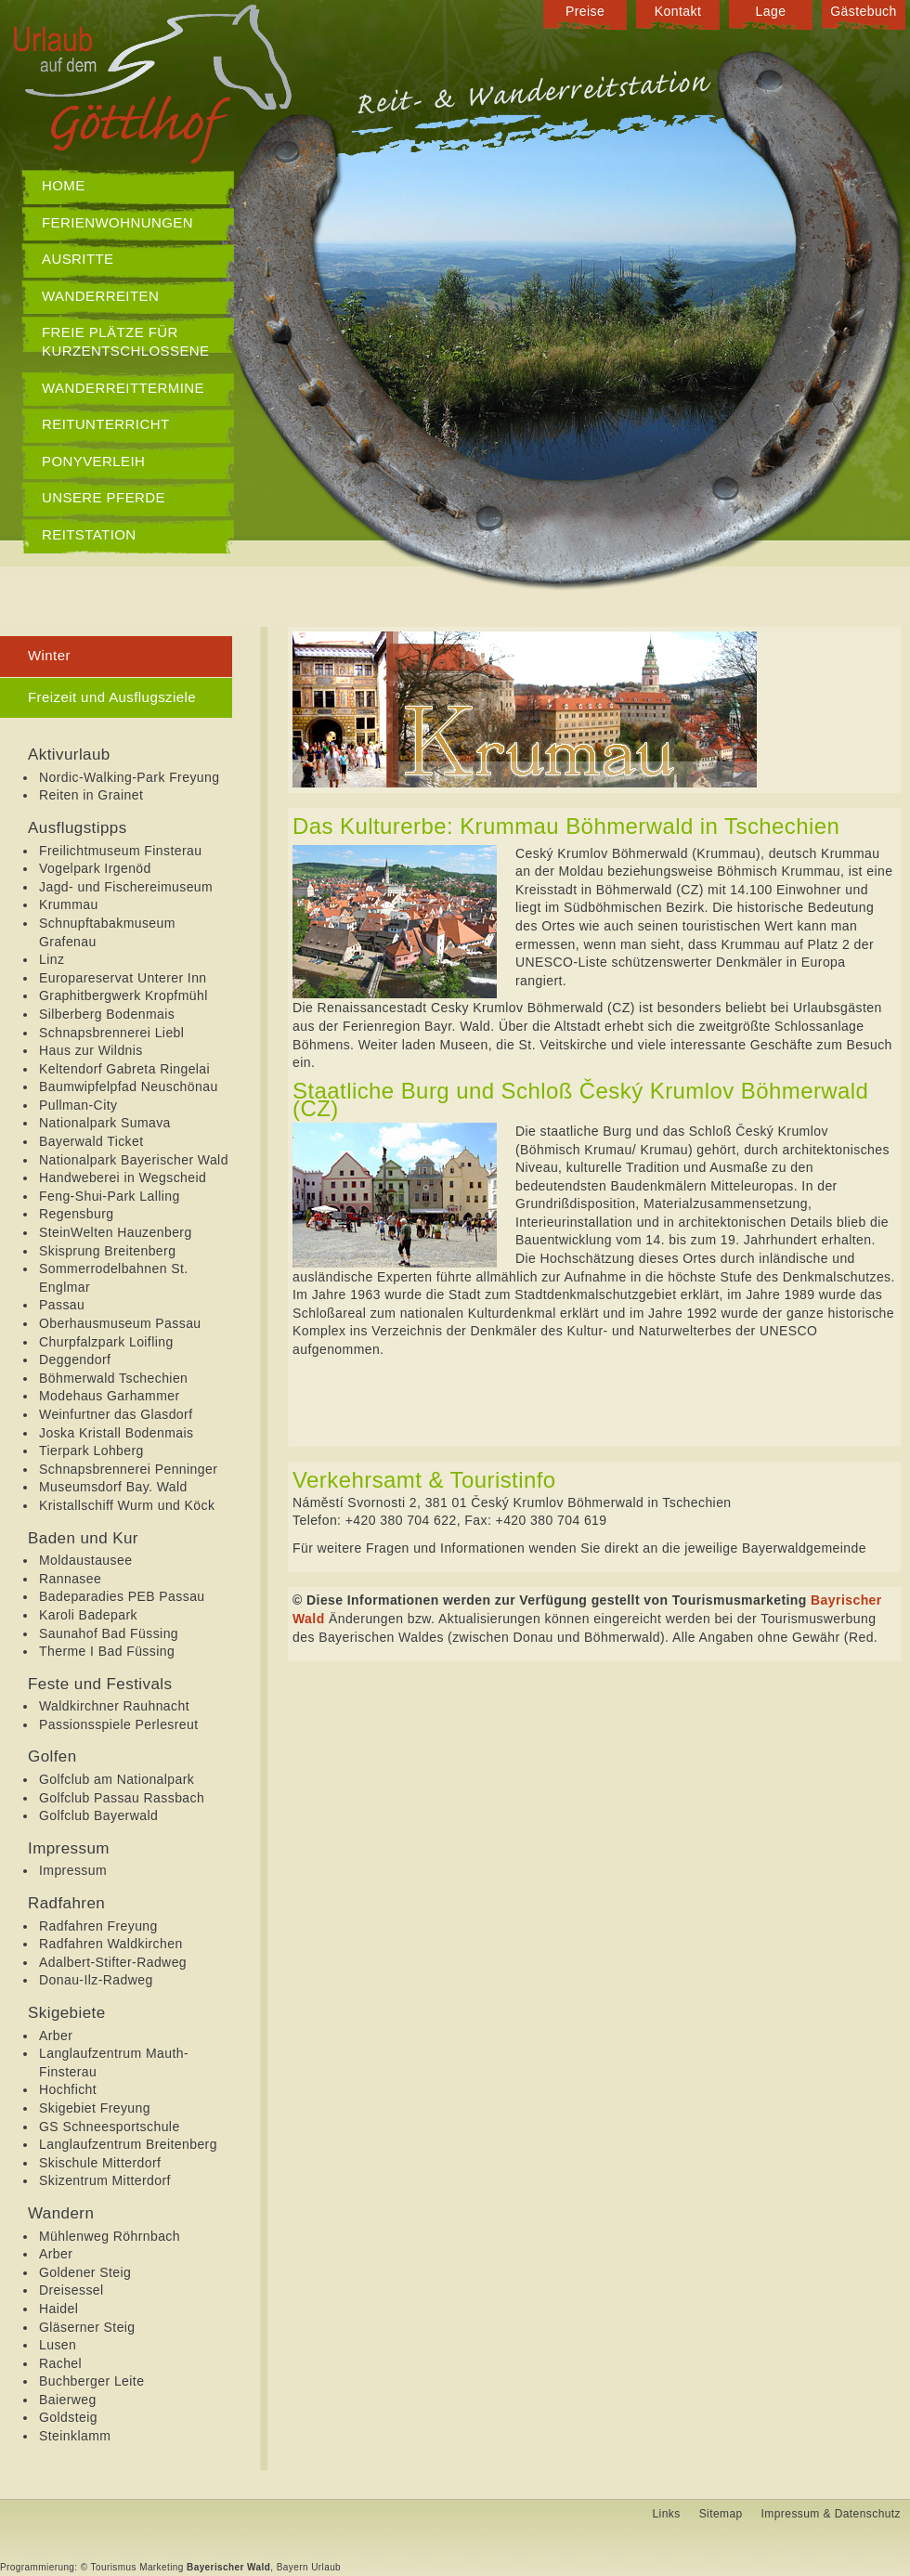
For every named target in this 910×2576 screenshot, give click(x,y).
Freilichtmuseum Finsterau (120, 850)
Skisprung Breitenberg (107, 1250)
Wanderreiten (100, 296)
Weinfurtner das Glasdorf (115, 1414)
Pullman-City (78, 1105)
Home (63, 185)
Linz (51, 959)
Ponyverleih (93, 461)
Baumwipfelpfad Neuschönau (128, 1086)
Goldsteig (68, 2417)
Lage (771, 11)
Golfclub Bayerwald (98, 1815)
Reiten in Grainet (91, 794)
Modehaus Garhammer (109, 1395)
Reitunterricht (106, 424)
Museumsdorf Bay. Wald (113, 1486)
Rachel (60, 2363)
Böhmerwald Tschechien (113, 1378)
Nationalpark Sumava (105, 1122)
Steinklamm (74, 2435)
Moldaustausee (85, 1560)
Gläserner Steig (87, 2327)
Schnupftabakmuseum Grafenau (107, 932)
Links (667, 2513)
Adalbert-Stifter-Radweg (113, 1962)
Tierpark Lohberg (91, 1450)
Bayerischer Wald (228, 2567)
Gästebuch (863, 11)
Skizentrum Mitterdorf (105, 2180)
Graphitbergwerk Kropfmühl (123, 995)
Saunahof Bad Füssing (108, 1633)
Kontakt (678, 11)
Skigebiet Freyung (94, 2108)
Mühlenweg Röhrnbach (109, 2236)
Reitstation (89, 534)
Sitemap (721, 2513)
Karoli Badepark (88, 1614)
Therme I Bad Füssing (107, 1651)
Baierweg (68, 2399)
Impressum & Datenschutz (831, 2513)
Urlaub (326, 2567)
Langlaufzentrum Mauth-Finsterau (113, 2062)
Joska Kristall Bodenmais (116, 1432)
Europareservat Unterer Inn (123, 977)
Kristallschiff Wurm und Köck (126, 1505)
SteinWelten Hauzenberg (115, 1232)
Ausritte (78, 259)
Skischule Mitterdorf (100, 2162)
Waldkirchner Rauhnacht (114, 1705)
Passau (61, 1304)
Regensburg (76, 1213)
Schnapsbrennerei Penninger (128, 1469)
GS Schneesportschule (109, 2126)
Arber (55, 2035)
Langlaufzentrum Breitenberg (128, 2144)
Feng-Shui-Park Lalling (109, 1196)
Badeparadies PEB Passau (122, 1596)
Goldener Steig (85, 2272)
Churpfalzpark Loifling (106, 1341)
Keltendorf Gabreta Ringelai (124, 1068)
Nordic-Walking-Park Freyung (129, 777)
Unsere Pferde (103, 497)
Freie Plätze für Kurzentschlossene (126, 341)
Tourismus (113, 2567)
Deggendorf (74, 1359)
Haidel (58, 2308)
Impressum (73, 1870)
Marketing (161, 2567)
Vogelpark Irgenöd (95, 868)
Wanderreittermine (123, 388)
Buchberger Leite (91, 2381)
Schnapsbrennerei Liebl (111, 1032)
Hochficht (68, 2089)
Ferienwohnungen (117, 222)
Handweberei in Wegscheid (122, 1177)
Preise (585, 11)
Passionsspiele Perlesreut (119, 1724)
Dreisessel (71, 2290)
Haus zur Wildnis (91, 1050)
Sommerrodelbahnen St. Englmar (113, 1278)
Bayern (292, 2567)
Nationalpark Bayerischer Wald (133, 1159)
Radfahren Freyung (98, 1926)
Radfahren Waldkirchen (111, 1943)
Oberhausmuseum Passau (120, 1323)
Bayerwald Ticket (91, 1141)
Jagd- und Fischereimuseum (126, 886)
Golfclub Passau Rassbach (121, 1797)
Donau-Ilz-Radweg (96, 1979)
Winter (49, 655)
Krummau (68, 904)
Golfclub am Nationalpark (116, 1779)
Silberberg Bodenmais (107, 1014)
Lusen (57, 2344)
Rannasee (70, 1578)
